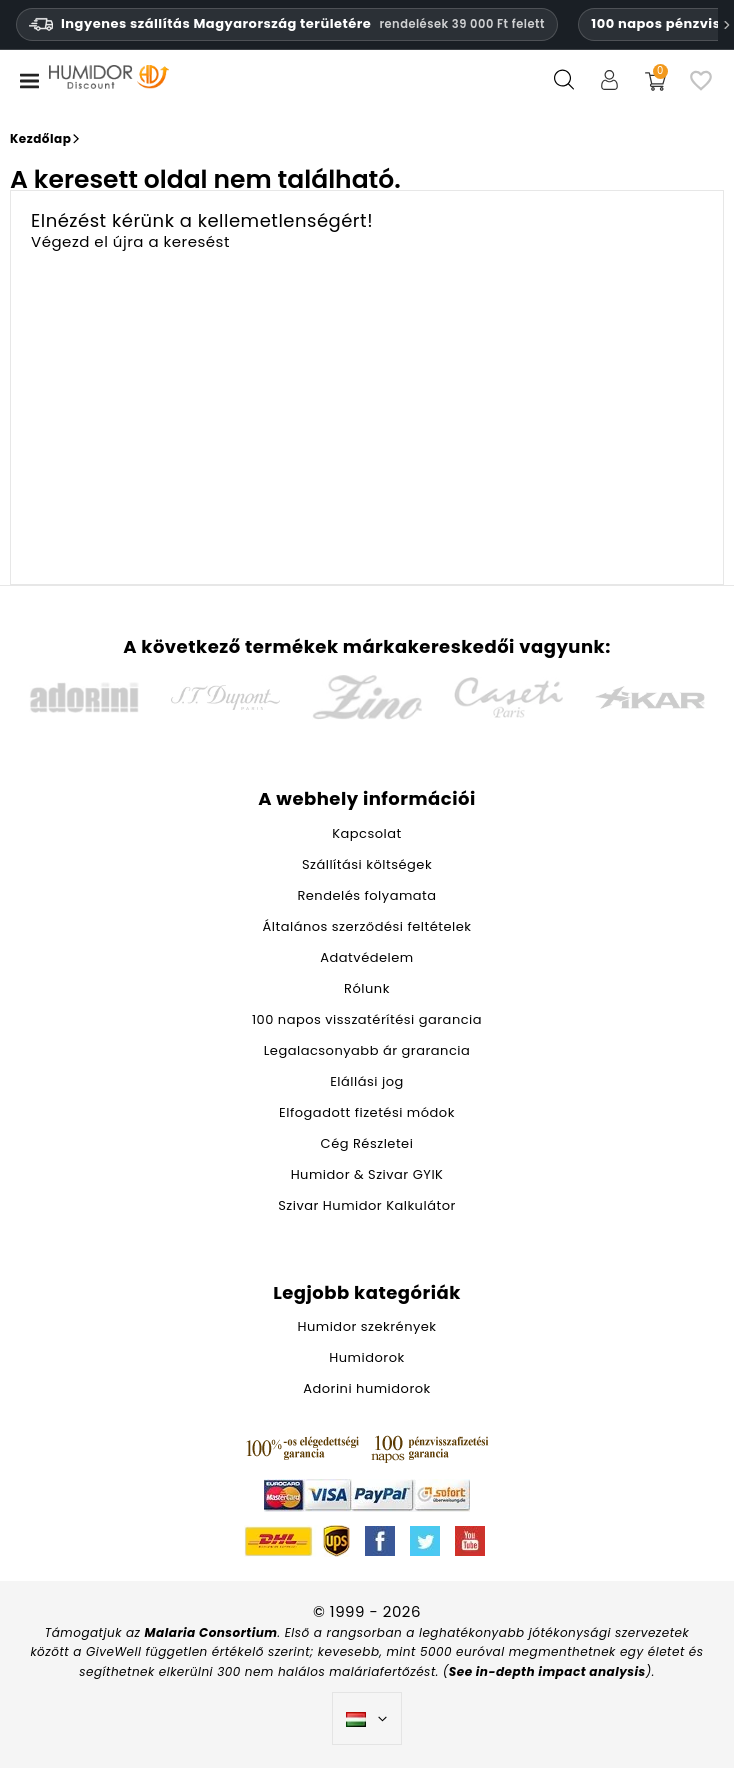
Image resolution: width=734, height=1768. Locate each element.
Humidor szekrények (366, 1326)
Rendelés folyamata (366, 895)
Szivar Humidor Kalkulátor (367, 1205)
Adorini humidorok (367, 1388)
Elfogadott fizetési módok (367, 1112)
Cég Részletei (367, 1143)
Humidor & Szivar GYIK (367, 1174)
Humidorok (366, 1357)
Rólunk (367, 988)
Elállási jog (367, 1081)
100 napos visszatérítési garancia (367, 1019)
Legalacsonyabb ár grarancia (367, 1050)
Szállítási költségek (367, 864)
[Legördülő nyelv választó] (367, 1719)
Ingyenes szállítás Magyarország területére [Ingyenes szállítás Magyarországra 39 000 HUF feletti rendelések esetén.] (287, 23)
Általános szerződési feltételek (366, 926)
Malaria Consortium (211, 1632)
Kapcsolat (367, 833)
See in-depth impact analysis (547, 1671)
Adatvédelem (366, 957)
